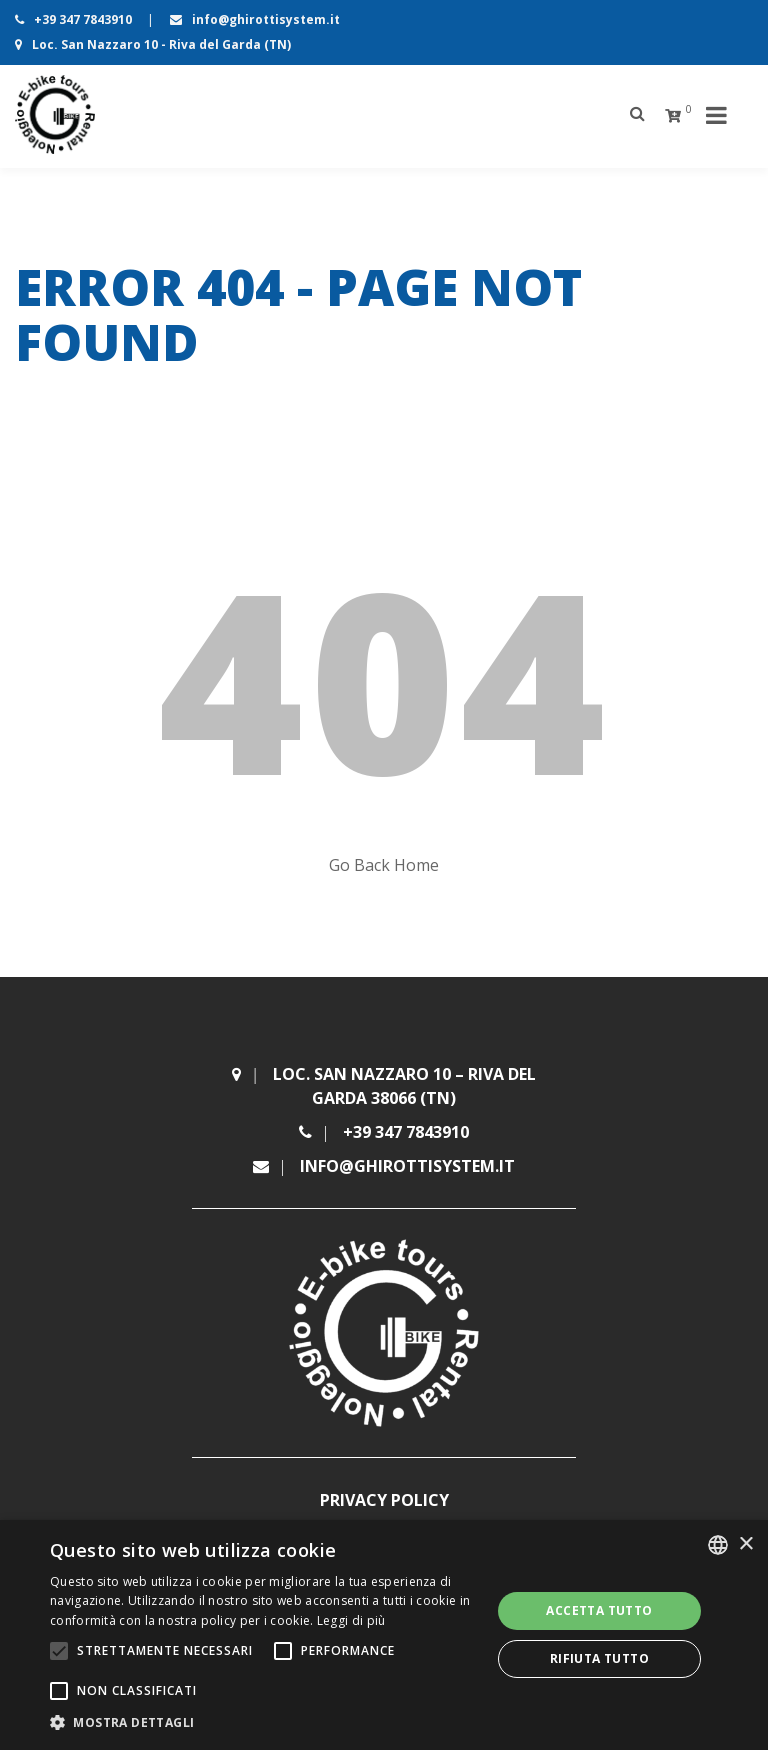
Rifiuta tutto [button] (599, 1658)
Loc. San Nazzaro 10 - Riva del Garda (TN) (153, 44)
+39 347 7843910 (75, 19)
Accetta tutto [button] (599, 1610)
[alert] (384, 1635)
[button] (264, 1723)
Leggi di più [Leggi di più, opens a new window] (351, 1620)
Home (34, 394)
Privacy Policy (384, 1500)
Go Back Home (384, 865)
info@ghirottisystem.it (255, 19)
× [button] (745, 1544)
